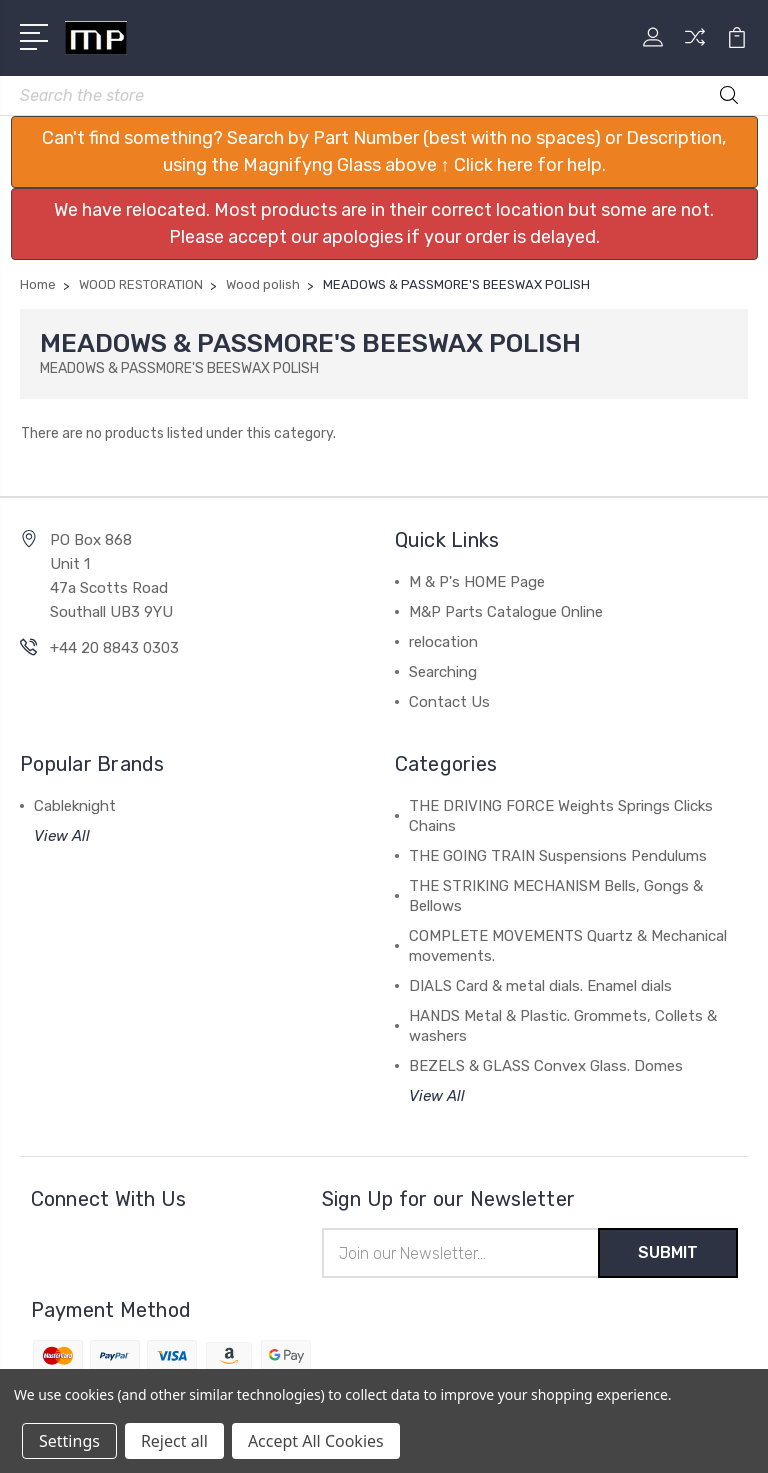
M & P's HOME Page (477, 582)
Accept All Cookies (316, 1441)
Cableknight (75, 806)
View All (62, 836)
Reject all (174, 1441)
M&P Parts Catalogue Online (506, 612)
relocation (443, 642)
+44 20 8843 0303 (114, 648)
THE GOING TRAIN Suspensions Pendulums (558, 856)
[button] (384, 152)
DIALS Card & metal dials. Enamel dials (540, 986)
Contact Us (449, 702)
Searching (443, 672)
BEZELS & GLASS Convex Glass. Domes (546, 1066)
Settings (69, 1441)
